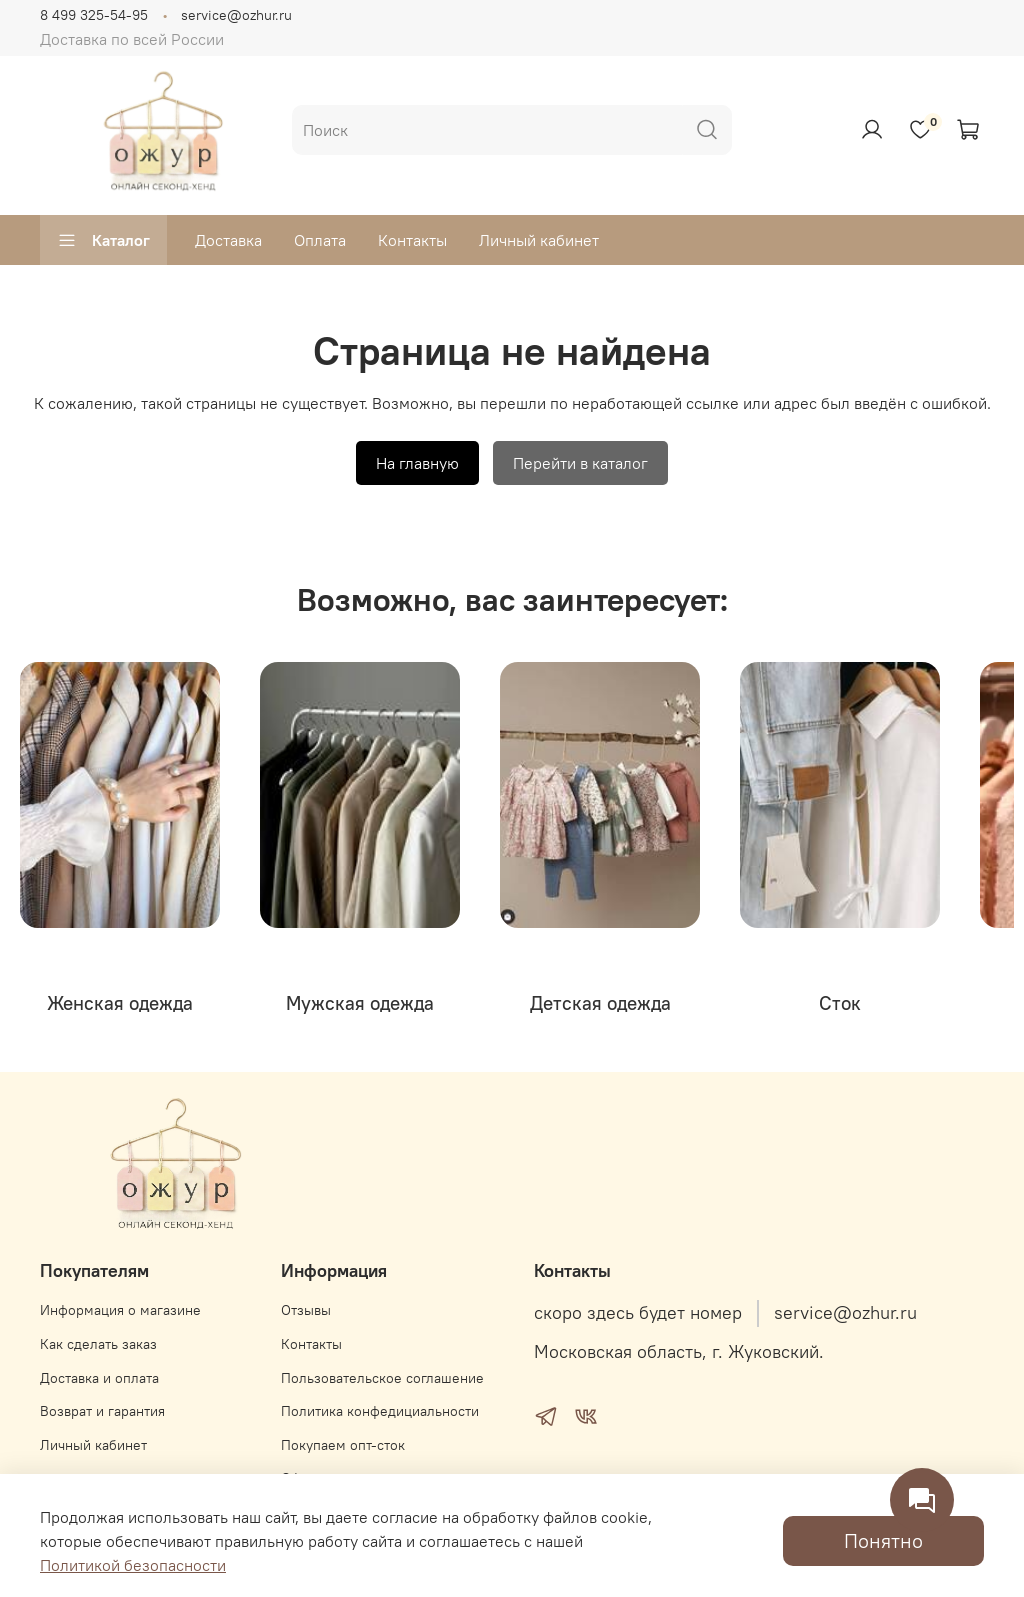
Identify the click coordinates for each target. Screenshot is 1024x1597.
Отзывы (306, 1310)
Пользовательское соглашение (382, 1378)
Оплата (320, 240)
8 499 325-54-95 (94, 15)
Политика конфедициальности (380, 1411)
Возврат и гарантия (102, 1411)
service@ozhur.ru (236, 15)
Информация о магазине (120, 1310)
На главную (417, 463)
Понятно (883, 1540)
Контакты (412, 240)
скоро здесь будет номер (638, 1313)
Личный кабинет (539, 240)
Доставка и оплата (99, 1378)
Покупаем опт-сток (343, 1445)
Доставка (228, 240)
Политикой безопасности (133, 1565)
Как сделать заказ (98, 1344)
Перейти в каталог (580, 463)
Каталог (103, 240)
